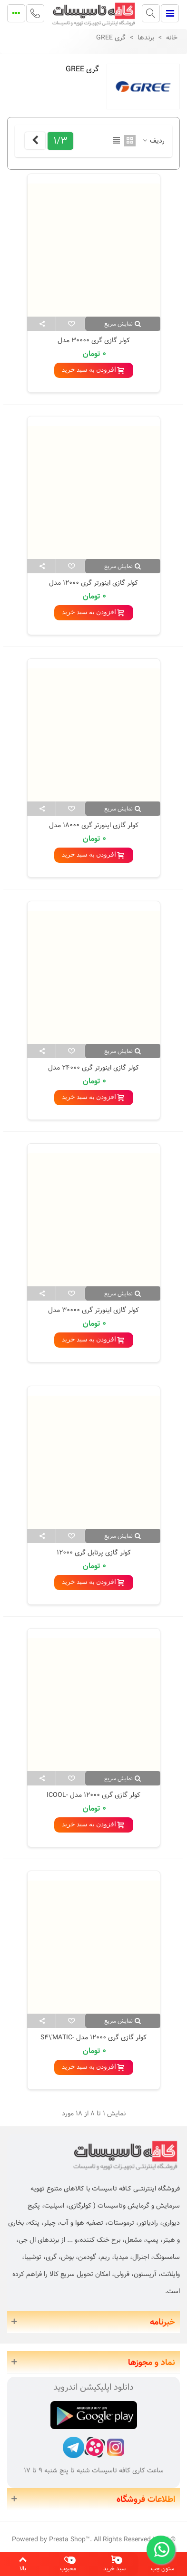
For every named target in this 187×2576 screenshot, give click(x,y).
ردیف (153, 141)
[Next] (35, 140)
